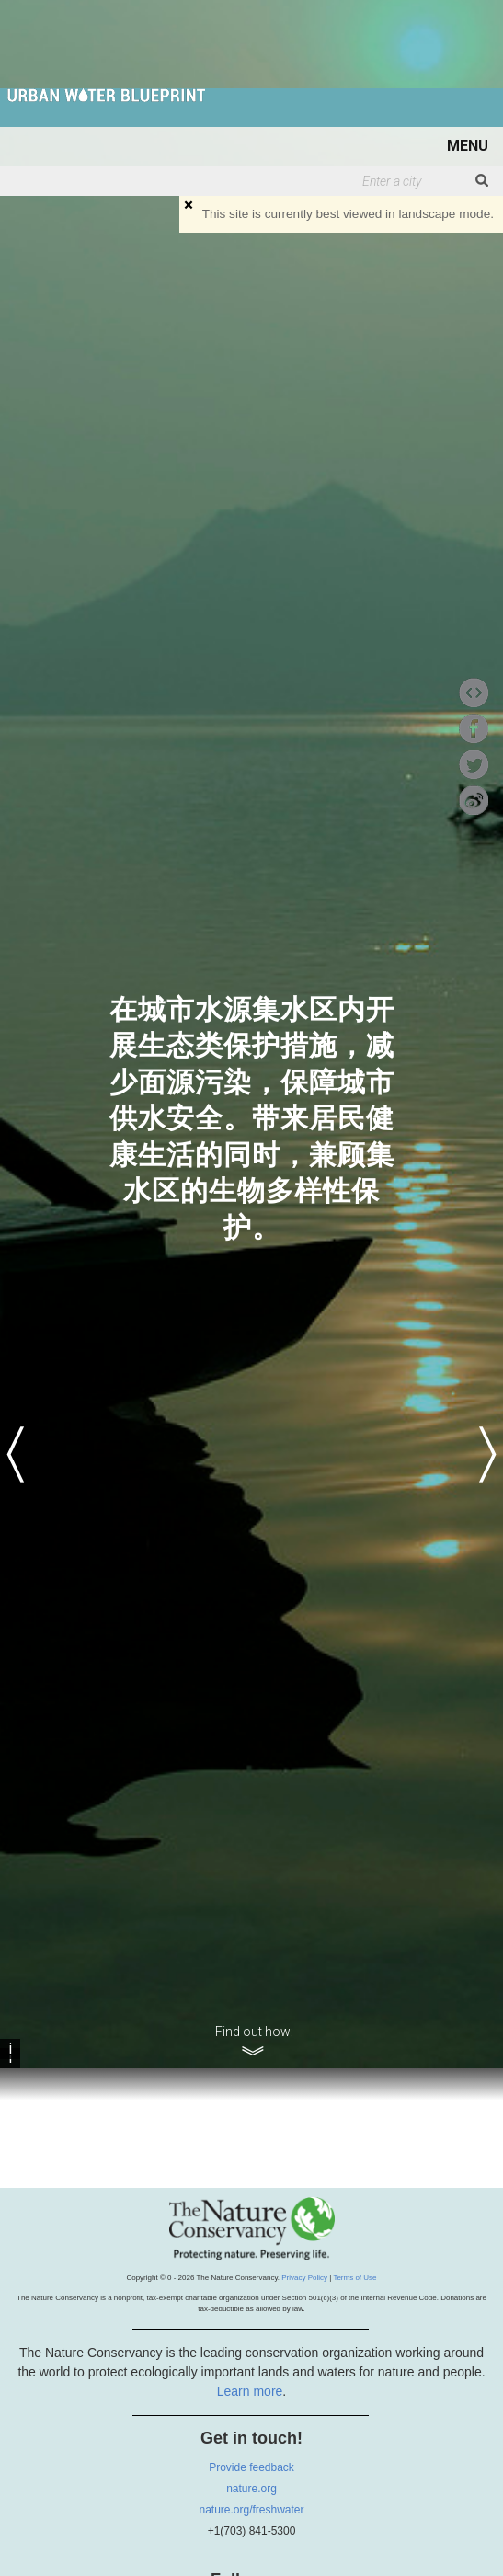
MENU (467, 146)
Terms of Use (354, 2277)
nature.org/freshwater (251, 2509)
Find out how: (254, 2032)
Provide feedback (251, 2467)
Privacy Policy (304, 2277)
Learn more (250, 2391)
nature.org (251, 2488)
